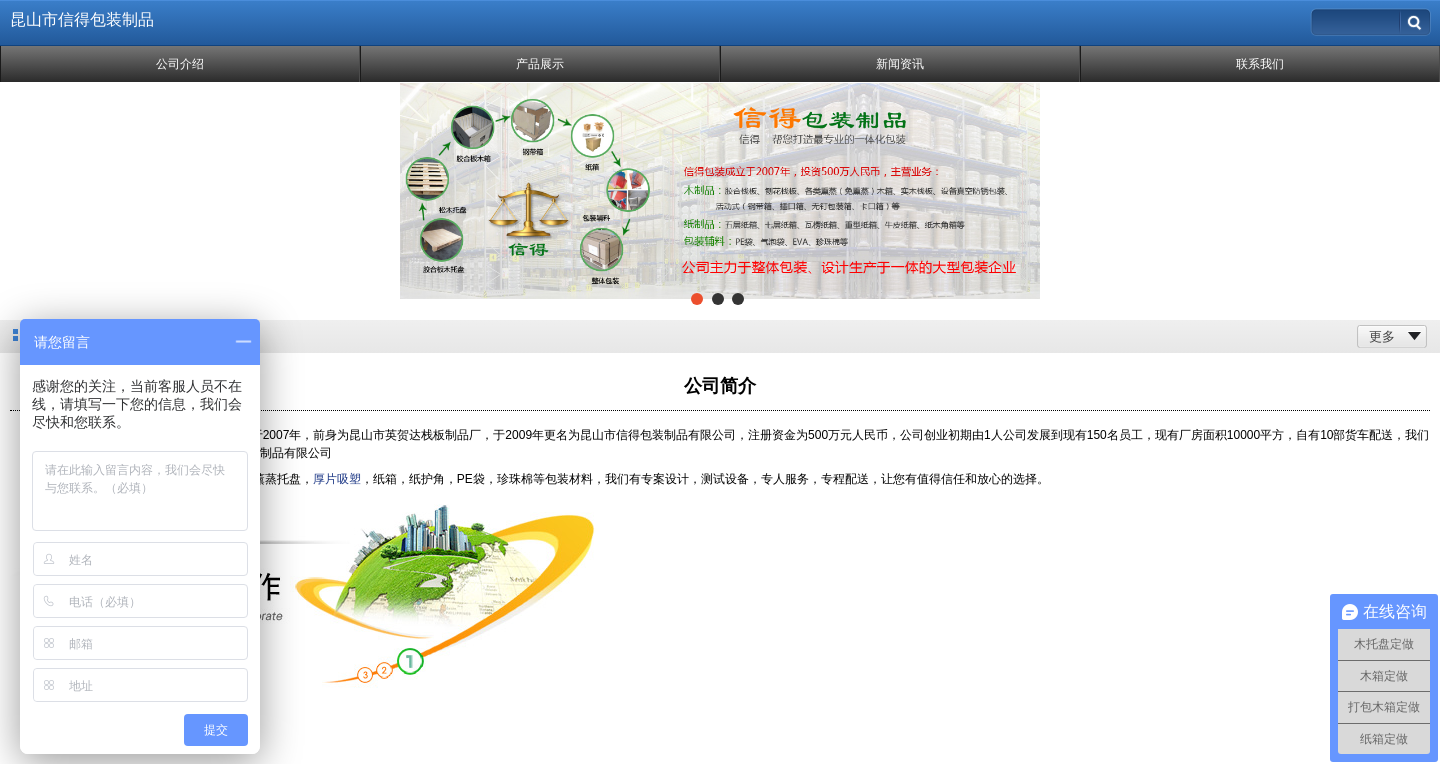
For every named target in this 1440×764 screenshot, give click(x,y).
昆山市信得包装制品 (82, 19)
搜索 (1416, 18)
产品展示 (540, 64)
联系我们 (1260, 64)
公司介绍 (180, 64)
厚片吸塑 (337, 479)
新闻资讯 (900, 64)
